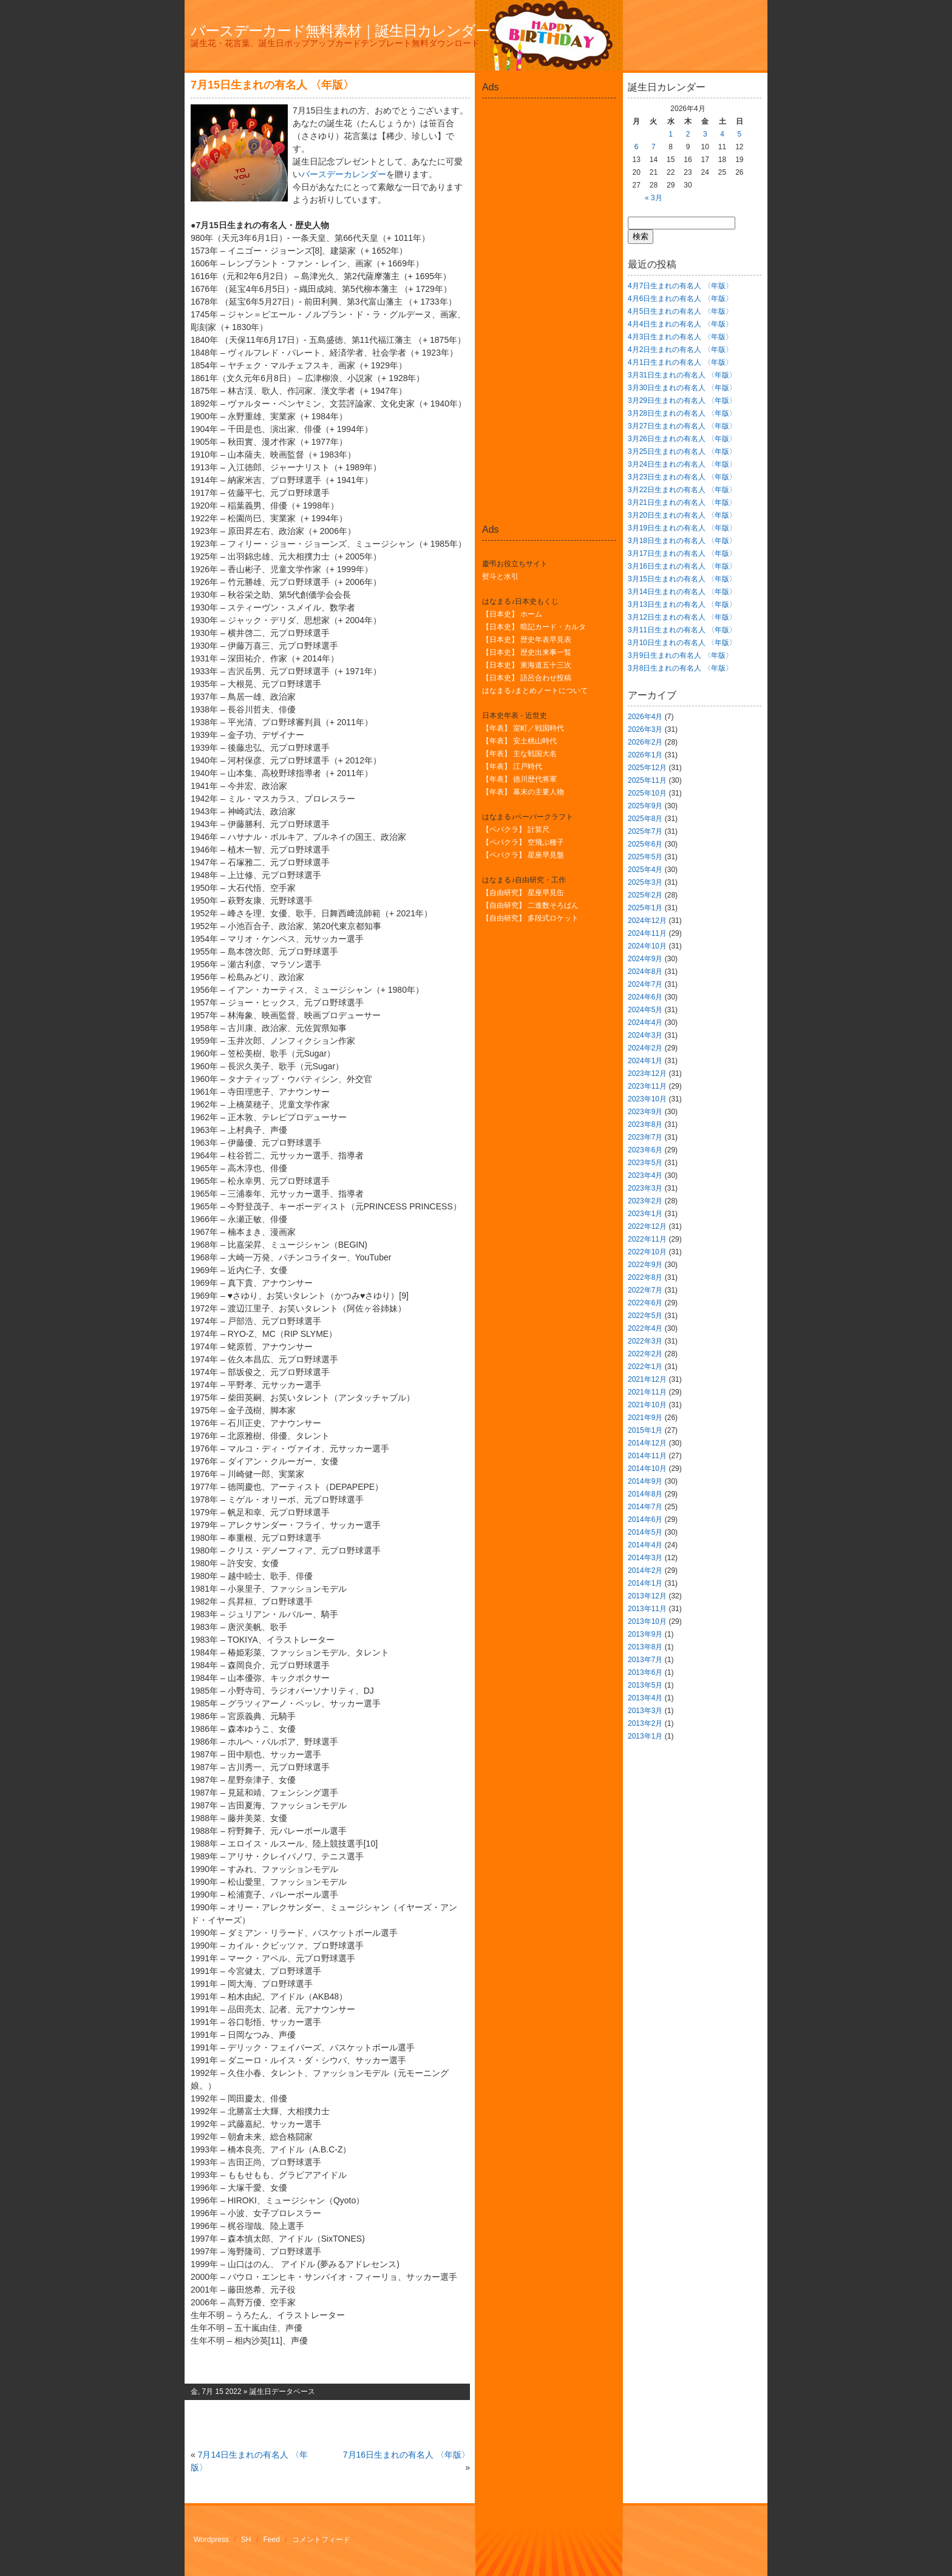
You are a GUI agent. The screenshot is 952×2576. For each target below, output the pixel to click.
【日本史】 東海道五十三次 (526, 665)
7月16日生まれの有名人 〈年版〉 (406, 2454)
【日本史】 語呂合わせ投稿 (526, 678)
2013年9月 (645, 1634)
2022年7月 (645, 1290)
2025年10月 (647, 793)
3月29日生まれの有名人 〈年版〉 (682, 400)
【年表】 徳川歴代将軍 (519, 779)
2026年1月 (645, 755)
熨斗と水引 (500, 576)
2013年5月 (645, 1685)
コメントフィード (321, 2539)
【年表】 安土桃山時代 (519, 741)
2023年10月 (647, 1099)
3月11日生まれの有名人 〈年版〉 (682, 630)
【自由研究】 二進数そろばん (530, 905)
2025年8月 (645, 818)
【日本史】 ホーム (512, 614)
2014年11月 (647, 1456)
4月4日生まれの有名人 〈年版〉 (680, 324)
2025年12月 (647, 767)
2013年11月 (647, 1608)
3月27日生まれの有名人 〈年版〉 (682, 426)
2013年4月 (645, 1698)
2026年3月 (645, 729)
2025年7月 (645, 831)
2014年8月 (645, 1494)
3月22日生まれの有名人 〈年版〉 (682, 489)
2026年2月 (645, 742)
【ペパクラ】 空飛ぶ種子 (523, 842)
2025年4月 (645, 869)
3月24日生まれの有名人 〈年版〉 (682, 464)
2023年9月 (645, 1111)
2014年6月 (645, 1519)
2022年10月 (647, 1252)
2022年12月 (647, 1226)
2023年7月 (645, 1137)
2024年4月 (645, 1022)
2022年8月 (645, 1277)
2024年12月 (647, 920)
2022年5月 (645, 1315)
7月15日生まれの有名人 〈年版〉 (272, 85)
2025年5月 (645, 857)
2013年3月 (645, 1710)
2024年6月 (645, 997)
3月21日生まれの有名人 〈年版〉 (682, 502)
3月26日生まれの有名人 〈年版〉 (682, 438)
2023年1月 (645, 1213)
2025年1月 (645, 908)
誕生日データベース (282, 2391)
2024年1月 (645, 1060)
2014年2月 (645, 1570)
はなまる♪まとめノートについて (535, 690)
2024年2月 (645, 1048)
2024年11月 (647, 933)
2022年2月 (645, 1354)
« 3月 (653, 198)
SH (246, 2539)
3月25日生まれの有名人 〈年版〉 (682, 451)
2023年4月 (645, 1175)
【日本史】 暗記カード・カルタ (534, 627)
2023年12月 (647, 1073)
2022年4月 (645, 1328)
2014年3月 (645, 1557)
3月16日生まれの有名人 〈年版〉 (682, 566)
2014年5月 (645, 1532)
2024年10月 (647, 946)
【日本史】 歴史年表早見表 (526, 639)
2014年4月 (645, 1545)
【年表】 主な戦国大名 (519, 753)
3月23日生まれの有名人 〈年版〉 (682, 477)
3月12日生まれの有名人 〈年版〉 (682, 617)
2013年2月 (645, 1723)
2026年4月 (645, 716)
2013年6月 (645, 1672)
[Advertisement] (548, 130)
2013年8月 (645, 1647)
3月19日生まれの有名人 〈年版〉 (682, 528)
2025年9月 (645, 806)
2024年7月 (645, 984)
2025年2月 (645, 895)
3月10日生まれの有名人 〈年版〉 (682, 642)
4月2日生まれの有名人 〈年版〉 (680, 349)
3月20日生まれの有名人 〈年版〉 (682, 515)
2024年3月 (645, 1035)
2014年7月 (645, 1507)
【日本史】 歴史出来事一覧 (526, 652)
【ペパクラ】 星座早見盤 (523, 855)
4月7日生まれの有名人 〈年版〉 (680, 286)
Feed (272, 2539)
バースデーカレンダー (343, 174)
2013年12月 (647, 1596)
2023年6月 (645, 1150)
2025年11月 (647, 780)
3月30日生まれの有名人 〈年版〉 (682, 388)
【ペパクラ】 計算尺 (515, 829)
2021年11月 (647, 1392)
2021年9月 (645, 1417)
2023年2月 (645, 1201)
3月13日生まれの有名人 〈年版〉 (682, 604)
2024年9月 (645, 959)
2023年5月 (645, 1162)
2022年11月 (647, 1239)
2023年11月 (647, 1086)
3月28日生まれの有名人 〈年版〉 (682, 413)
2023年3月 (645, 1188)
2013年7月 (645, 1659)
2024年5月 (645, 1010)
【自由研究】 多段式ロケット (530, 918)
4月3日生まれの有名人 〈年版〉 (680, 337)
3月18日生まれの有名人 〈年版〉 (682, 540)
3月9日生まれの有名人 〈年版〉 (680, 655)
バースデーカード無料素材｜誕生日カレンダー (340, 30)
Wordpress (211, 2539)
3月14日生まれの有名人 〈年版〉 (682, 591)
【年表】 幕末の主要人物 (523, 792)
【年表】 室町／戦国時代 (523, 728)
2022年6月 (645, 1303)
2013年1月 (645, 1736)
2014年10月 (647, 1468)
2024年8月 (645, 971)
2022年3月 (645, 1341)
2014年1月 (645, 1583)
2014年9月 (645, 1481)
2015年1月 (645, 1430)
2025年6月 (645, 844)
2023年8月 (645, 1124)
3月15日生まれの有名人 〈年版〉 (682, 579)
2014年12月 (647, 1443)
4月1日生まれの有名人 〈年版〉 (680, 362)
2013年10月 (647, 1621)
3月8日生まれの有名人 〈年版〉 (680, 668)
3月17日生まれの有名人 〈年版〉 (682, 553)
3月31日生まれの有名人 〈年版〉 (682, 375)
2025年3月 (645, 882)
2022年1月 (645, 1366)
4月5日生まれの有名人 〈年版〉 (680, 311)
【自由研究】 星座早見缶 (523, 892)
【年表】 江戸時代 (512, 766)
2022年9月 (645, 1264)
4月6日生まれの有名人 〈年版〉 (680, 298)
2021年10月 (647, 1405)
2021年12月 (647, 1379)
